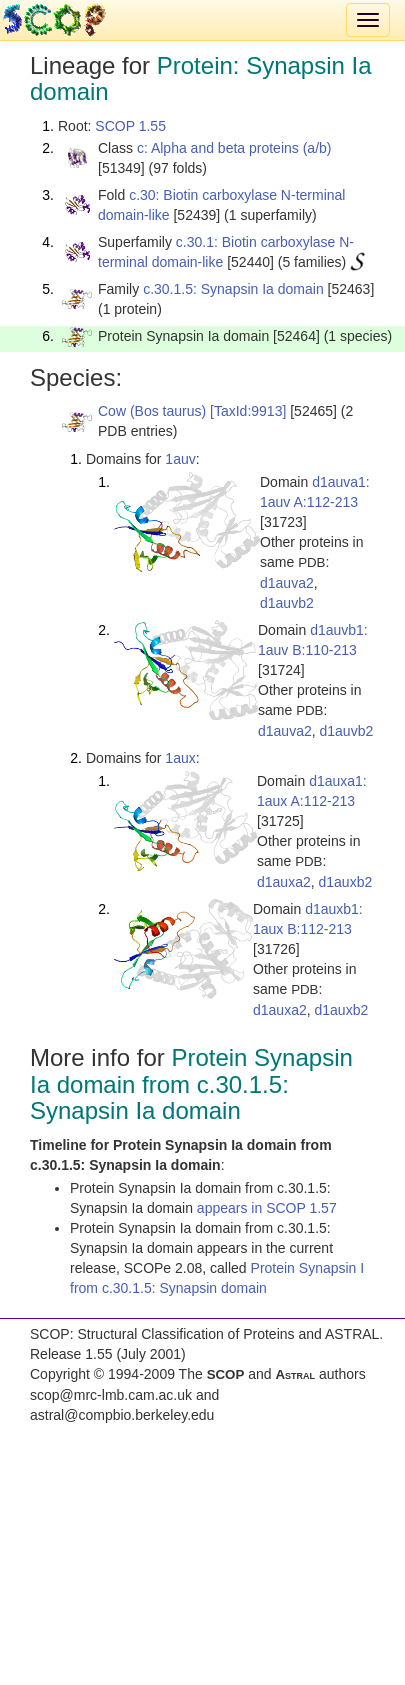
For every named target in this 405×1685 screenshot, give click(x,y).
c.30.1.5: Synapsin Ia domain (233, 289)
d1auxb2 (346, 882)
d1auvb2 (287, 603)
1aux (180, 758)
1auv (180, 459)
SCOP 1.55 (130, 126)
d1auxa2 (284, 882)
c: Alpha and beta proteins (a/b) (234, 148)
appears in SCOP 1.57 (267, 1208)
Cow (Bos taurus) (152, 411)
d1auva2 (287, 583)
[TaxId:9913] (248, 411)
